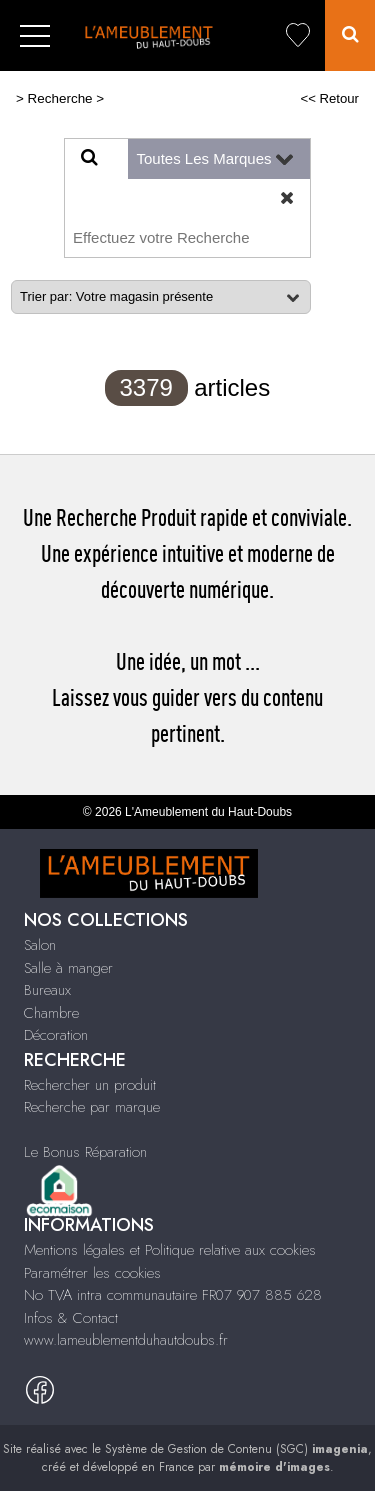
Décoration (56, 1035)
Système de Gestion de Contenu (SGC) (236, 1449)
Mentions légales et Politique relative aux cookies (170, 1250)
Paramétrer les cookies (92, 1273)
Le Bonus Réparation (85, 1152)
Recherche (60, 98)
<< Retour (329, 98)
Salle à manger (68, 968)
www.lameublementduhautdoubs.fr (126, 1340)
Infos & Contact (71, 1318)
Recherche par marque (92, 1107)
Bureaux (47, 990)
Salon (40, 945)
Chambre (51, 1013)
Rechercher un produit (90, 1085)
